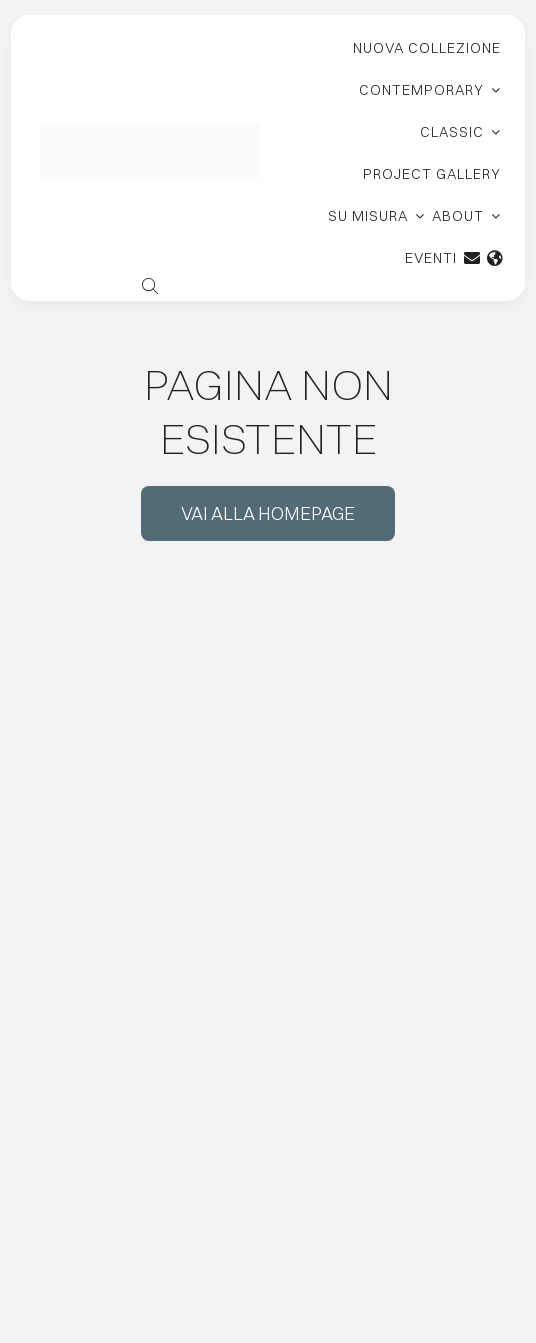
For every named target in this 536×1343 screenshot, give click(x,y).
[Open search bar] (150, 284)
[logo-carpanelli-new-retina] (151, 131)
